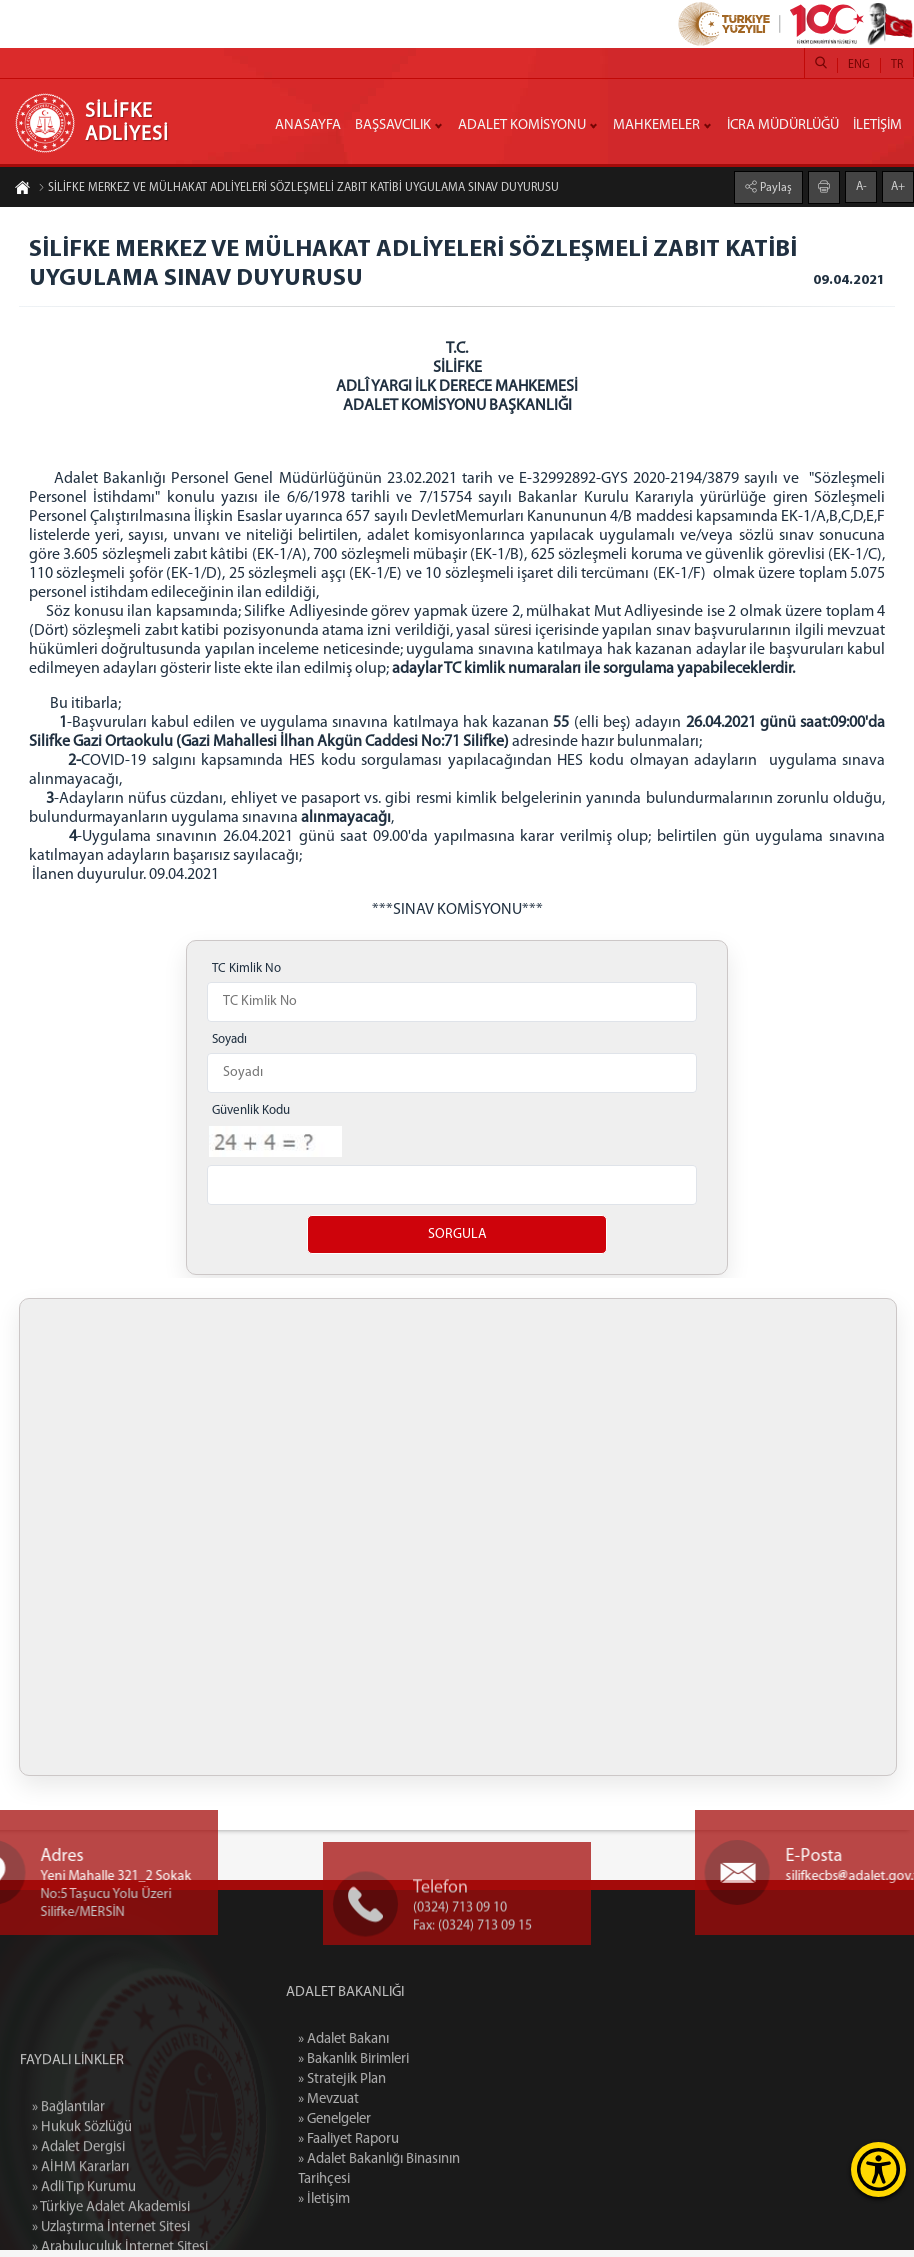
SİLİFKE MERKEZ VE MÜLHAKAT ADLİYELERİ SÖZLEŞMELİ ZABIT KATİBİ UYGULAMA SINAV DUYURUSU (298, 188)
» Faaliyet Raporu (405, 2146)
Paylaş (774, 188)
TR (897, 65)
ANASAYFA (308, 125)
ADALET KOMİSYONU (522, 125)
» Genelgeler (391, 2126)
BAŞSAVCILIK (393, 125)
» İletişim (380, 2206)
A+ (898, 187)
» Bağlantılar (68, 2196)
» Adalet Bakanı (400, 2046)
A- (861, 187)
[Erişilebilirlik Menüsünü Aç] (878, 2169)
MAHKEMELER (656, 125)
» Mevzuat (385, 2106)
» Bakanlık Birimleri (410, 2066)
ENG (859, 65)
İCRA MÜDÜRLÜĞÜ (783, 125)
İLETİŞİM (877, 125)
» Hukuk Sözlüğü (82, 2216)
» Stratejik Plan (399, 2086)
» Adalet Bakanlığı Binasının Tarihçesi (436, 2176)
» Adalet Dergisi (78, 2236)
